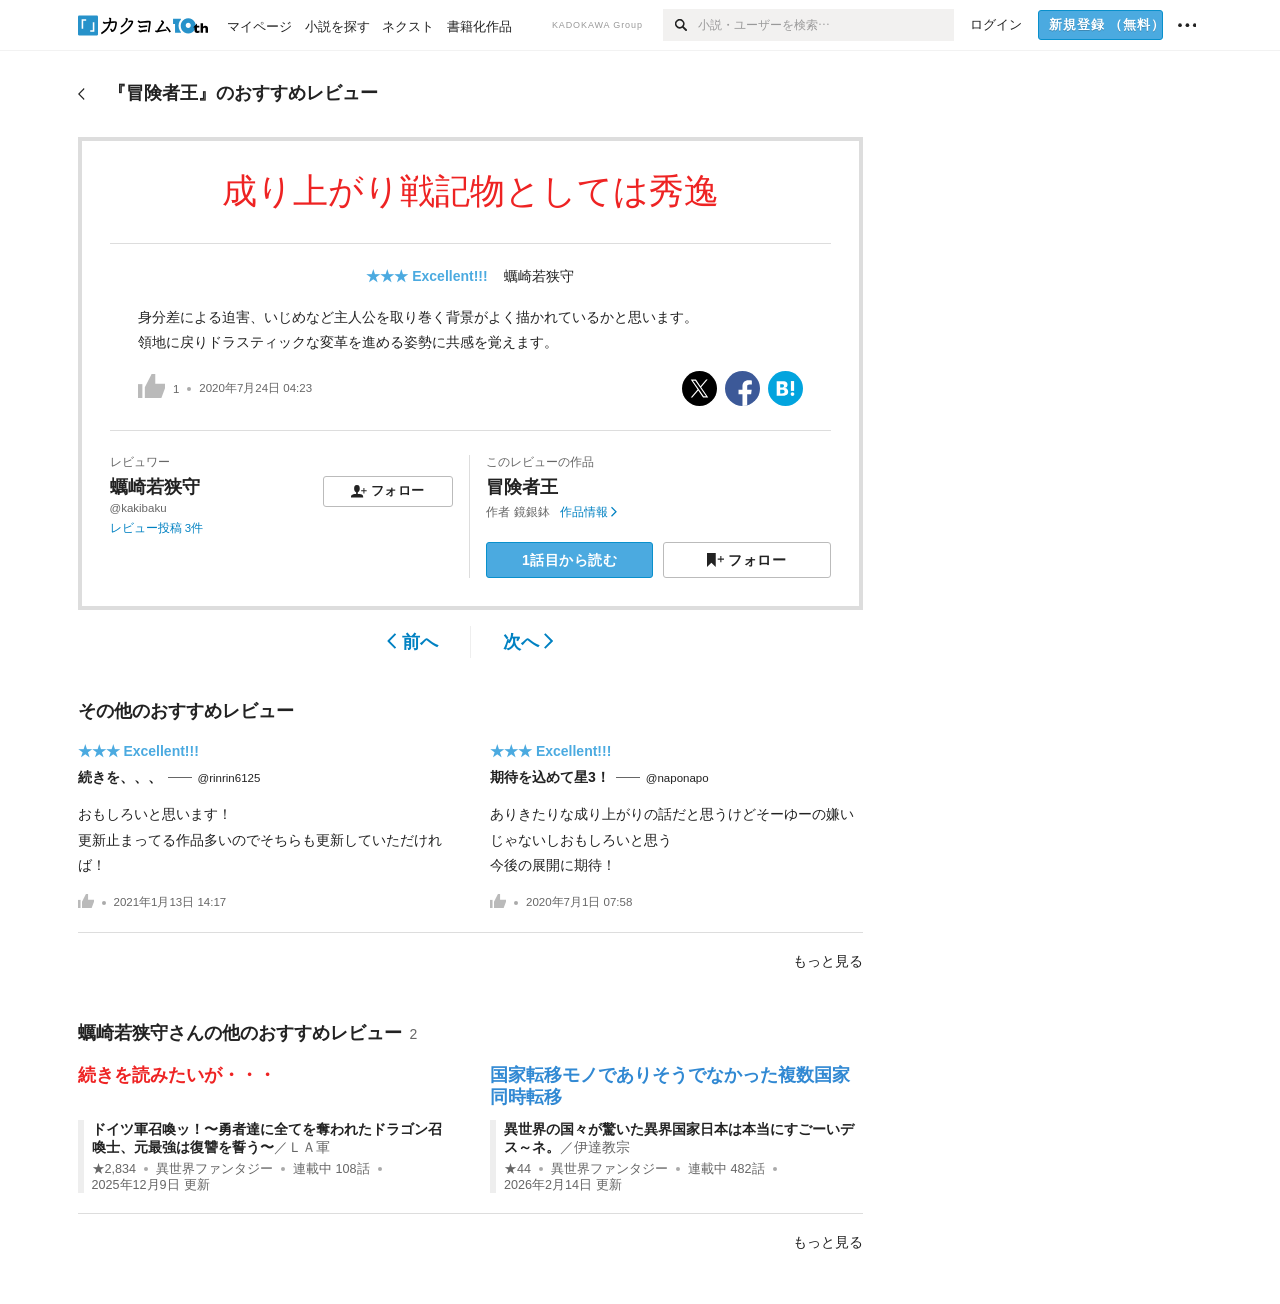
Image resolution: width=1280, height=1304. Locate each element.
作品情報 (588, 512)
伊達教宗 (602, 1147)
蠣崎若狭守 (539, 276)
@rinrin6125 (229, 778)
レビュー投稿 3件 (157, 528)
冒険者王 (522, 487)
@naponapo (677, 778)
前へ (412, 642)
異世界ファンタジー (214, 1169)
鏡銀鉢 (532, 512)
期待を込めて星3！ (550, 777)
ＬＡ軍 (309, 1147)
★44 (517, 1169)
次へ (528, 642)
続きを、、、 (120, 777)
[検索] (680, 25)
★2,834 (114, 1169)
